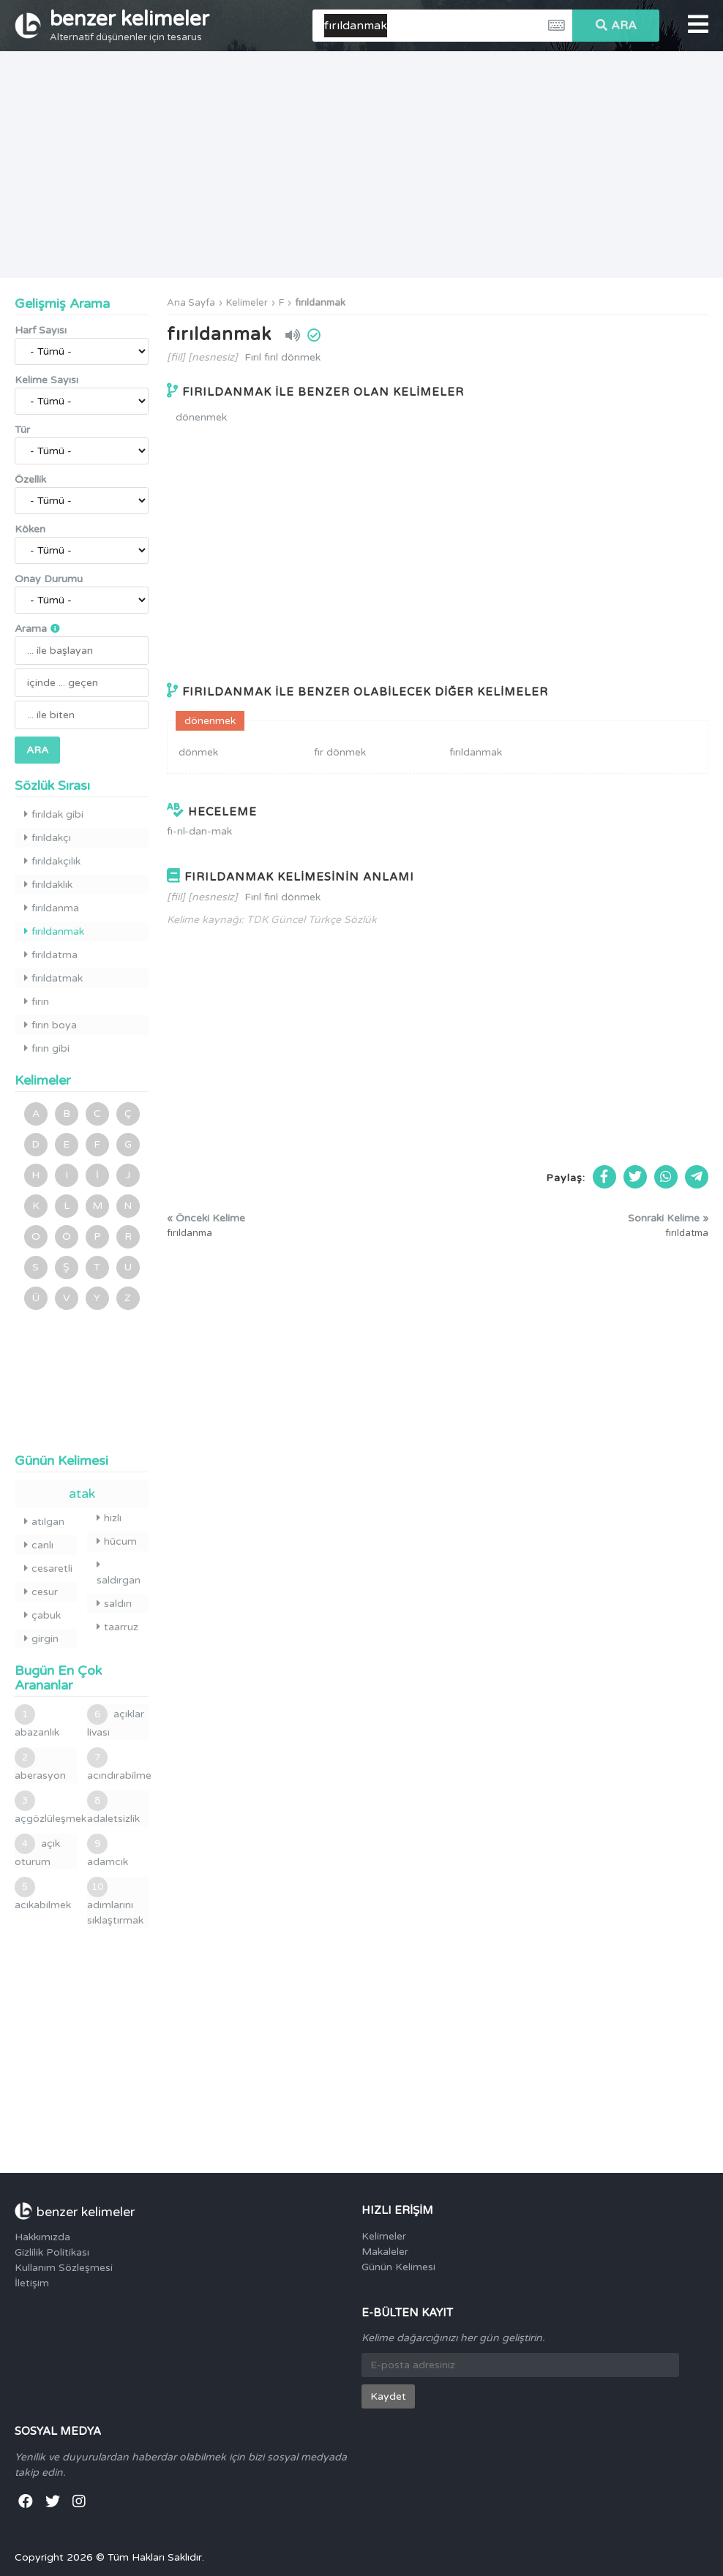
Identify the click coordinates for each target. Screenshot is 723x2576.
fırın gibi (47, 1048)
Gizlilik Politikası (52, 2252)
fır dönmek (340, 752)
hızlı (109, 1518)
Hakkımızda (42, 2237)
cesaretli (48, 1568)
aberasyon (40, 1764)
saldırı (114, 1603)
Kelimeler (247, 303)
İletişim (32, 2283)
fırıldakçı (47, 838)
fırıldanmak (320, 303)
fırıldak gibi (53, 814)
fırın (36, 1001)
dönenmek (201, 417)
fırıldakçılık (52, 861)
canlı (38, 1545)
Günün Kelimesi (398, 2267)
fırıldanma (51, 908)
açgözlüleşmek (46, 1807)
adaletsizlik (113, 1807)
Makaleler (385, 2251)
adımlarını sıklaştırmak (115, 1902)
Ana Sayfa (191, 303)
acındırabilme (118, 1764)
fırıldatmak (53, 978)
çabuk (42, 1615)
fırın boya (50, 1025)
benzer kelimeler (129, 25)
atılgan (44, 1521)
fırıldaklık (48, 884)
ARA (616, 25)
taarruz (117, 1627)
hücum (117, 1541)
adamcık (107, 1851)
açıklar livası (115, 1721)
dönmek (198, 752)
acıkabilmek (43, 1894)
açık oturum (37, 1851)
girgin (41, 1638)
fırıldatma (51, 955)
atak (82, 1493)
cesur (41, 1592)
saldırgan (119, 1572)
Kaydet (388, 2396)
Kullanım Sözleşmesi (64, 2267)
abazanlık (37, 1721)
